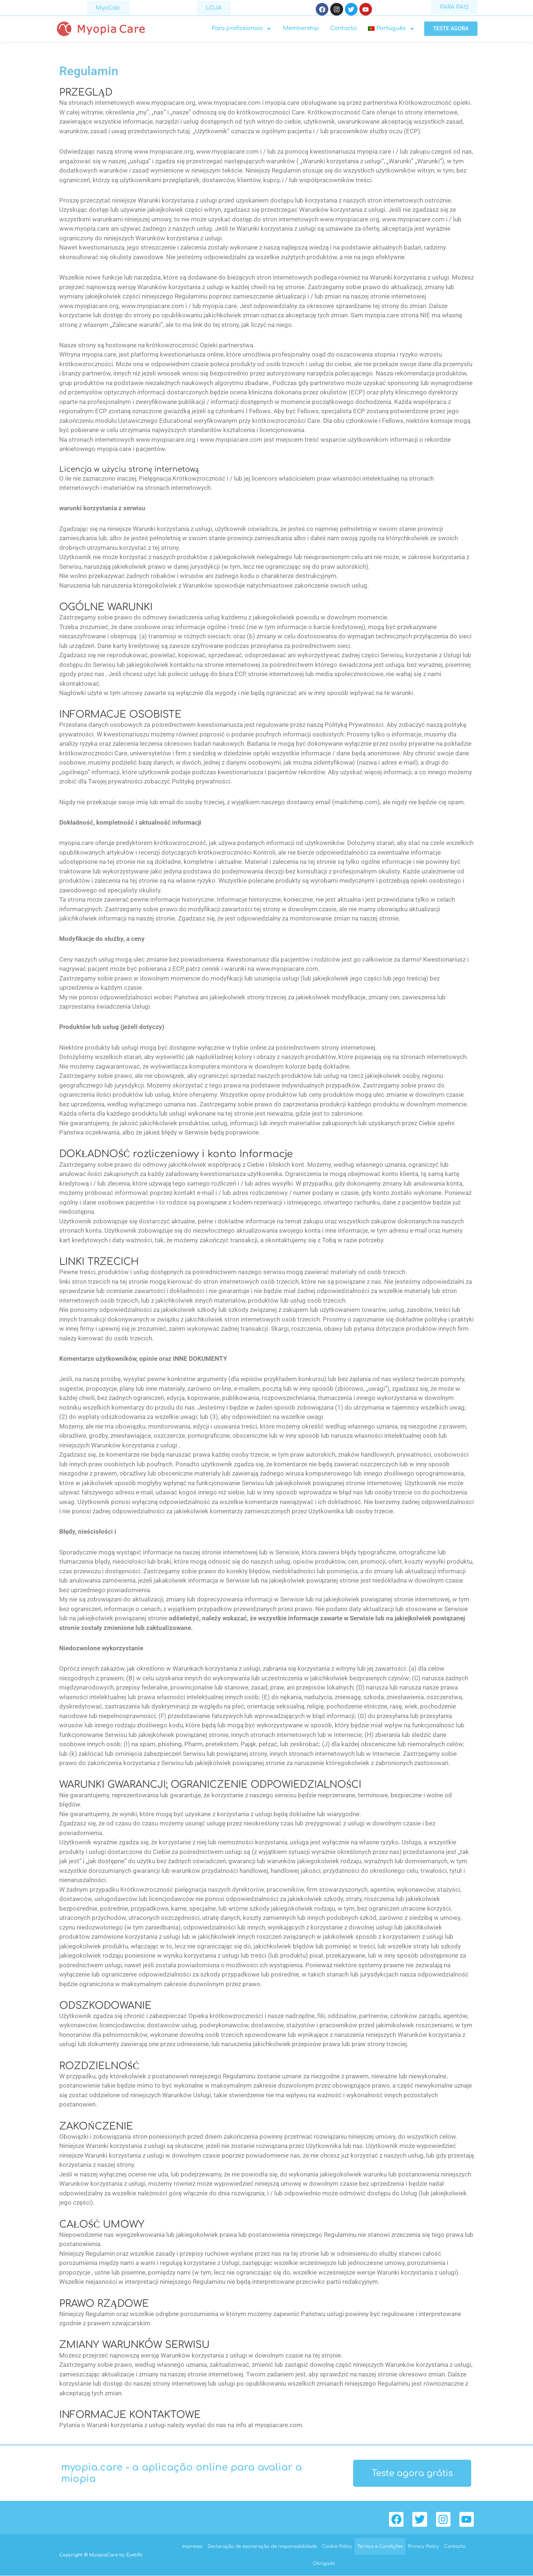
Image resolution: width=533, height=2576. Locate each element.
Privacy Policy (423, 2546)
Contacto (343, 29)
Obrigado (324, 2563)
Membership (301, 29)
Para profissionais (242, 29)
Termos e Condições (380, 2546)
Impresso (192, 2546)
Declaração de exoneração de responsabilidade (262, 2546)
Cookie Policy (337, 2546)
